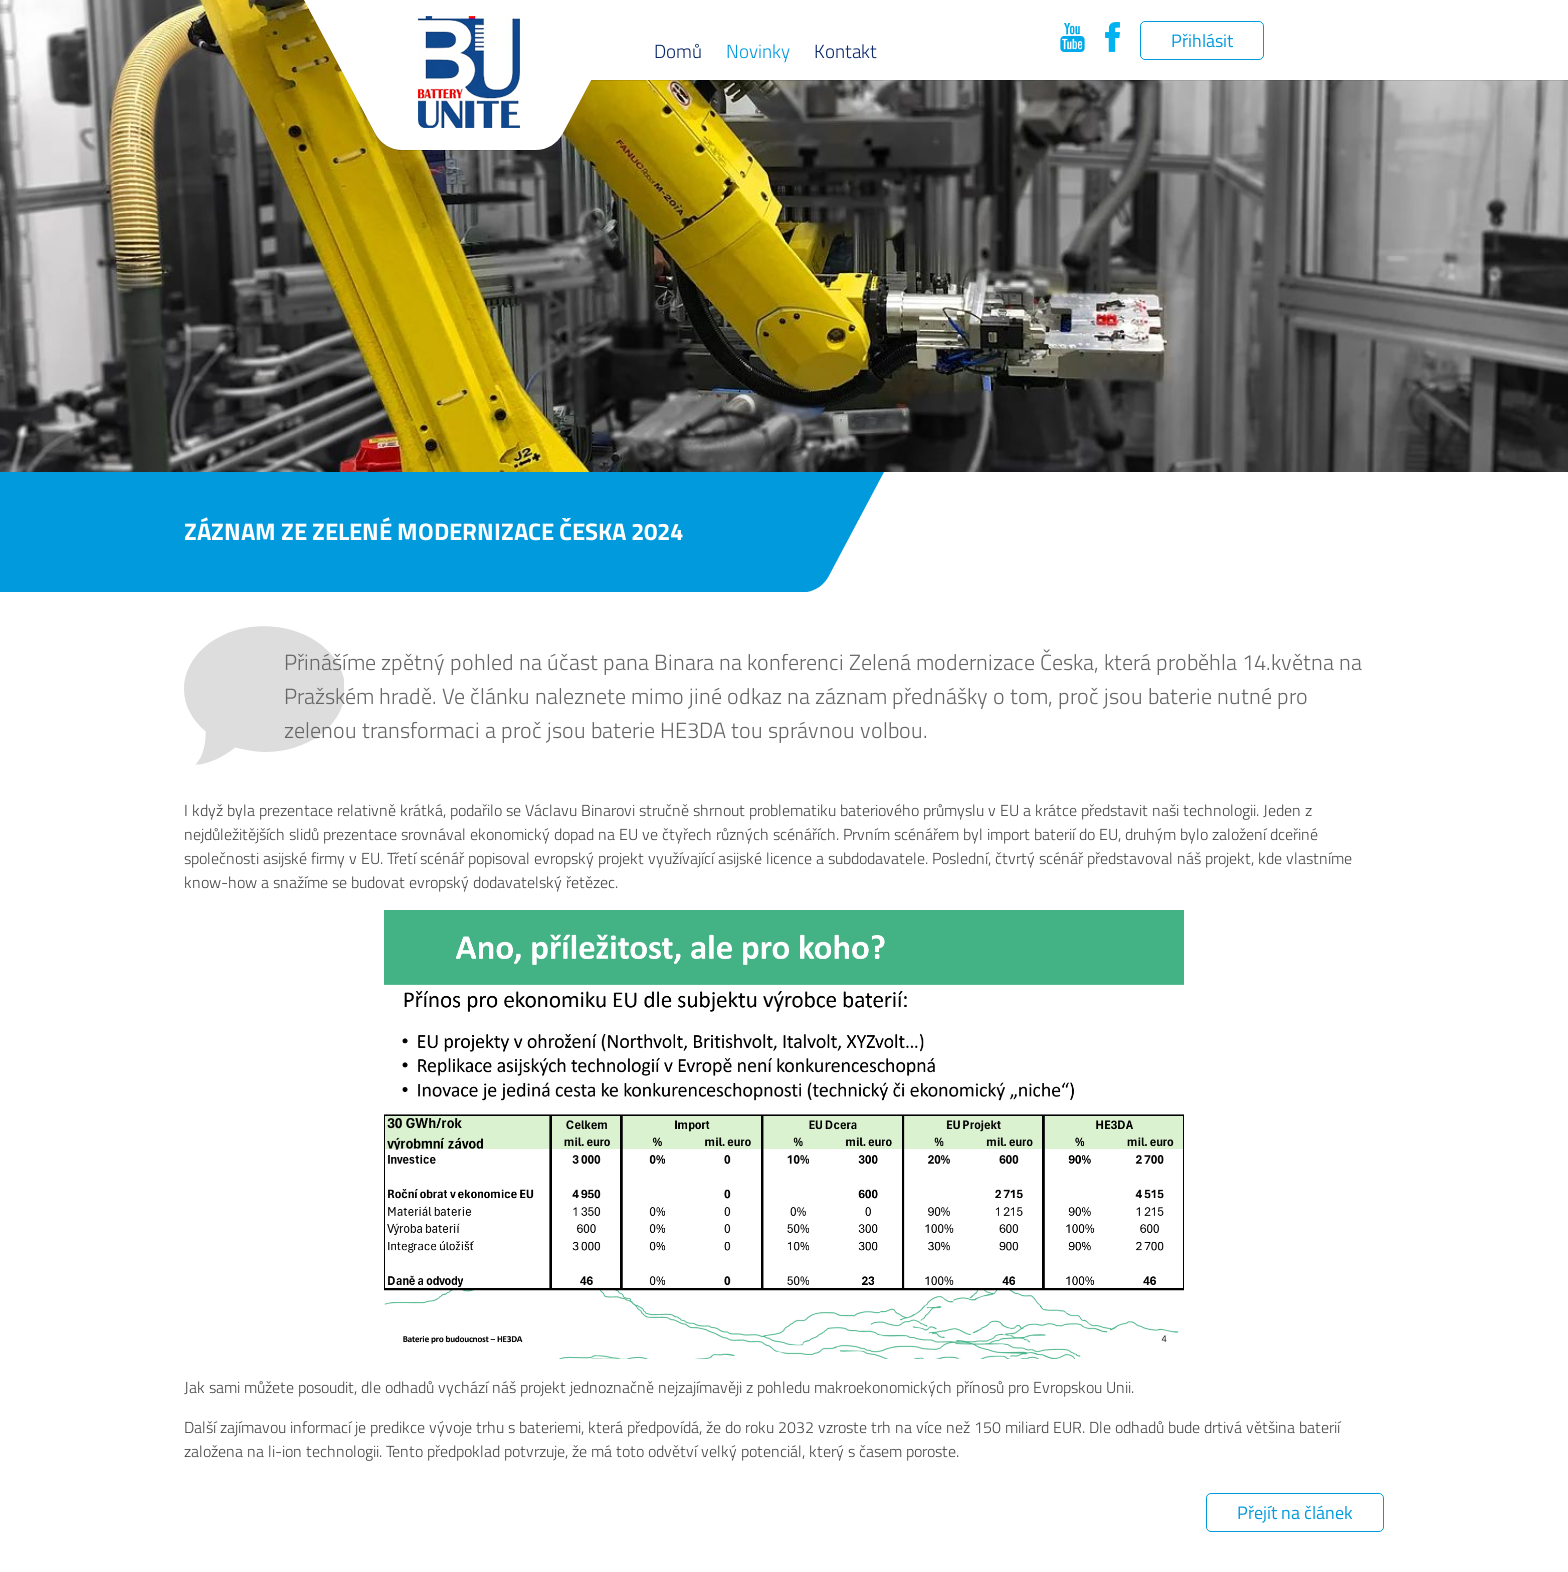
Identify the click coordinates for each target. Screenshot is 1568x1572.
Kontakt (845, 50)
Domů (678, 50)
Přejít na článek (1295, 1512)
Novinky (758, 50)
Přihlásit (1202, 40)
